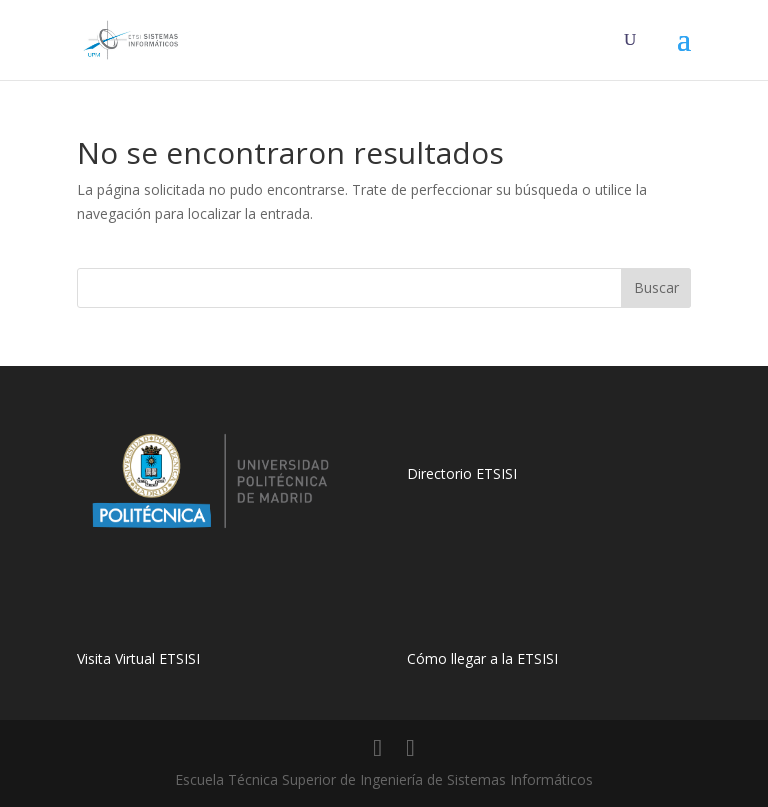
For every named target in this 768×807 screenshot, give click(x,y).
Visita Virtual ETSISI (138, 658)
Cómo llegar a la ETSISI (482, 658)
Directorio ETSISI (462, 473)
